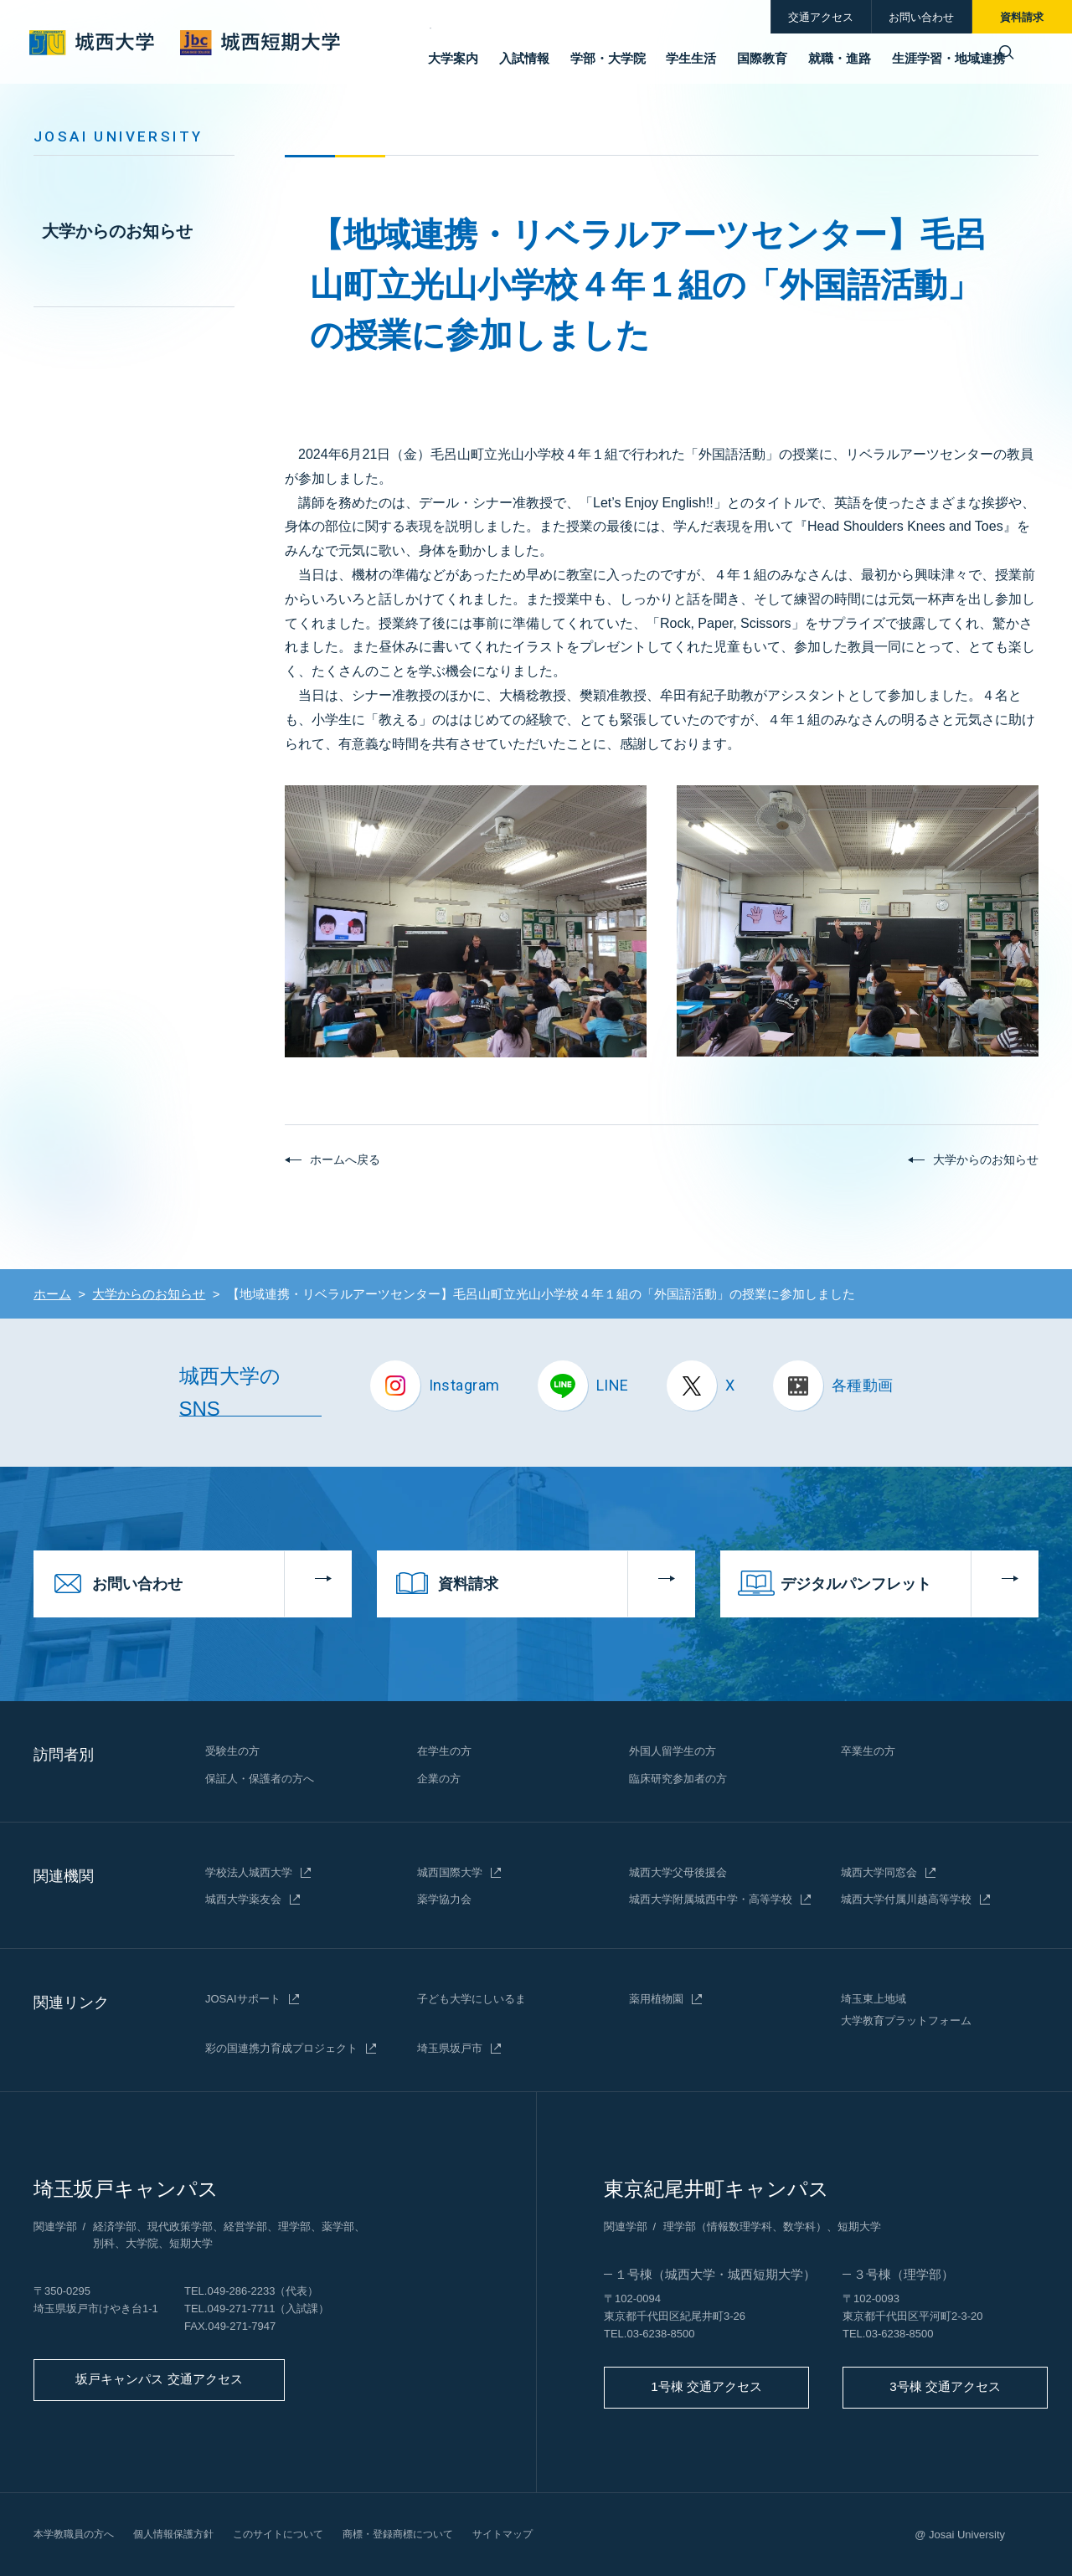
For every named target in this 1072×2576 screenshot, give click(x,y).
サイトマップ (535, 2533)
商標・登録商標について (423, 2533)
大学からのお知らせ (117, 231)
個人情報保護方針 (183, 2533)
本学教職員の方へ (77, 2533)
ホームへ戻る (345, 1159)
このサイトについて (295, 2533)
